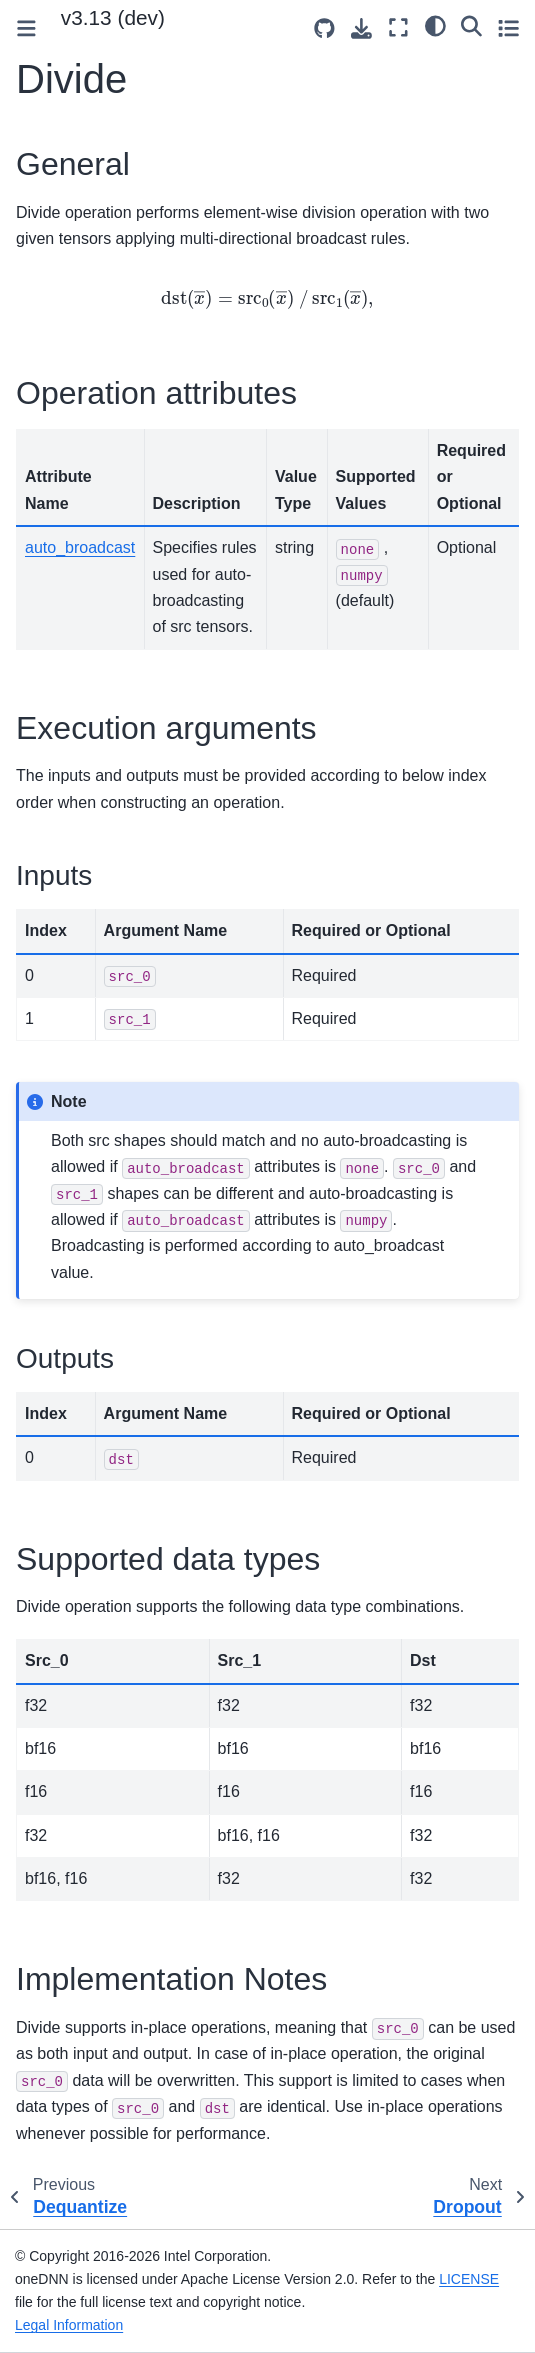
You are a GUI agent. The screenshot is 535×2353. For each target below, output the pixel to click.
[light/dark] (435, 25)
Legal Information (69, 2325)
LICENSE (469, 2279)
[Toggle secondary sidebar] (508, 27)
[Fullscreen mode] (398, 27)
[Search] (471, 25)
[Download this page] (361, 28)
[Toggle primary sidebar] (26, 28)
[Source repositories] (324, 28)
